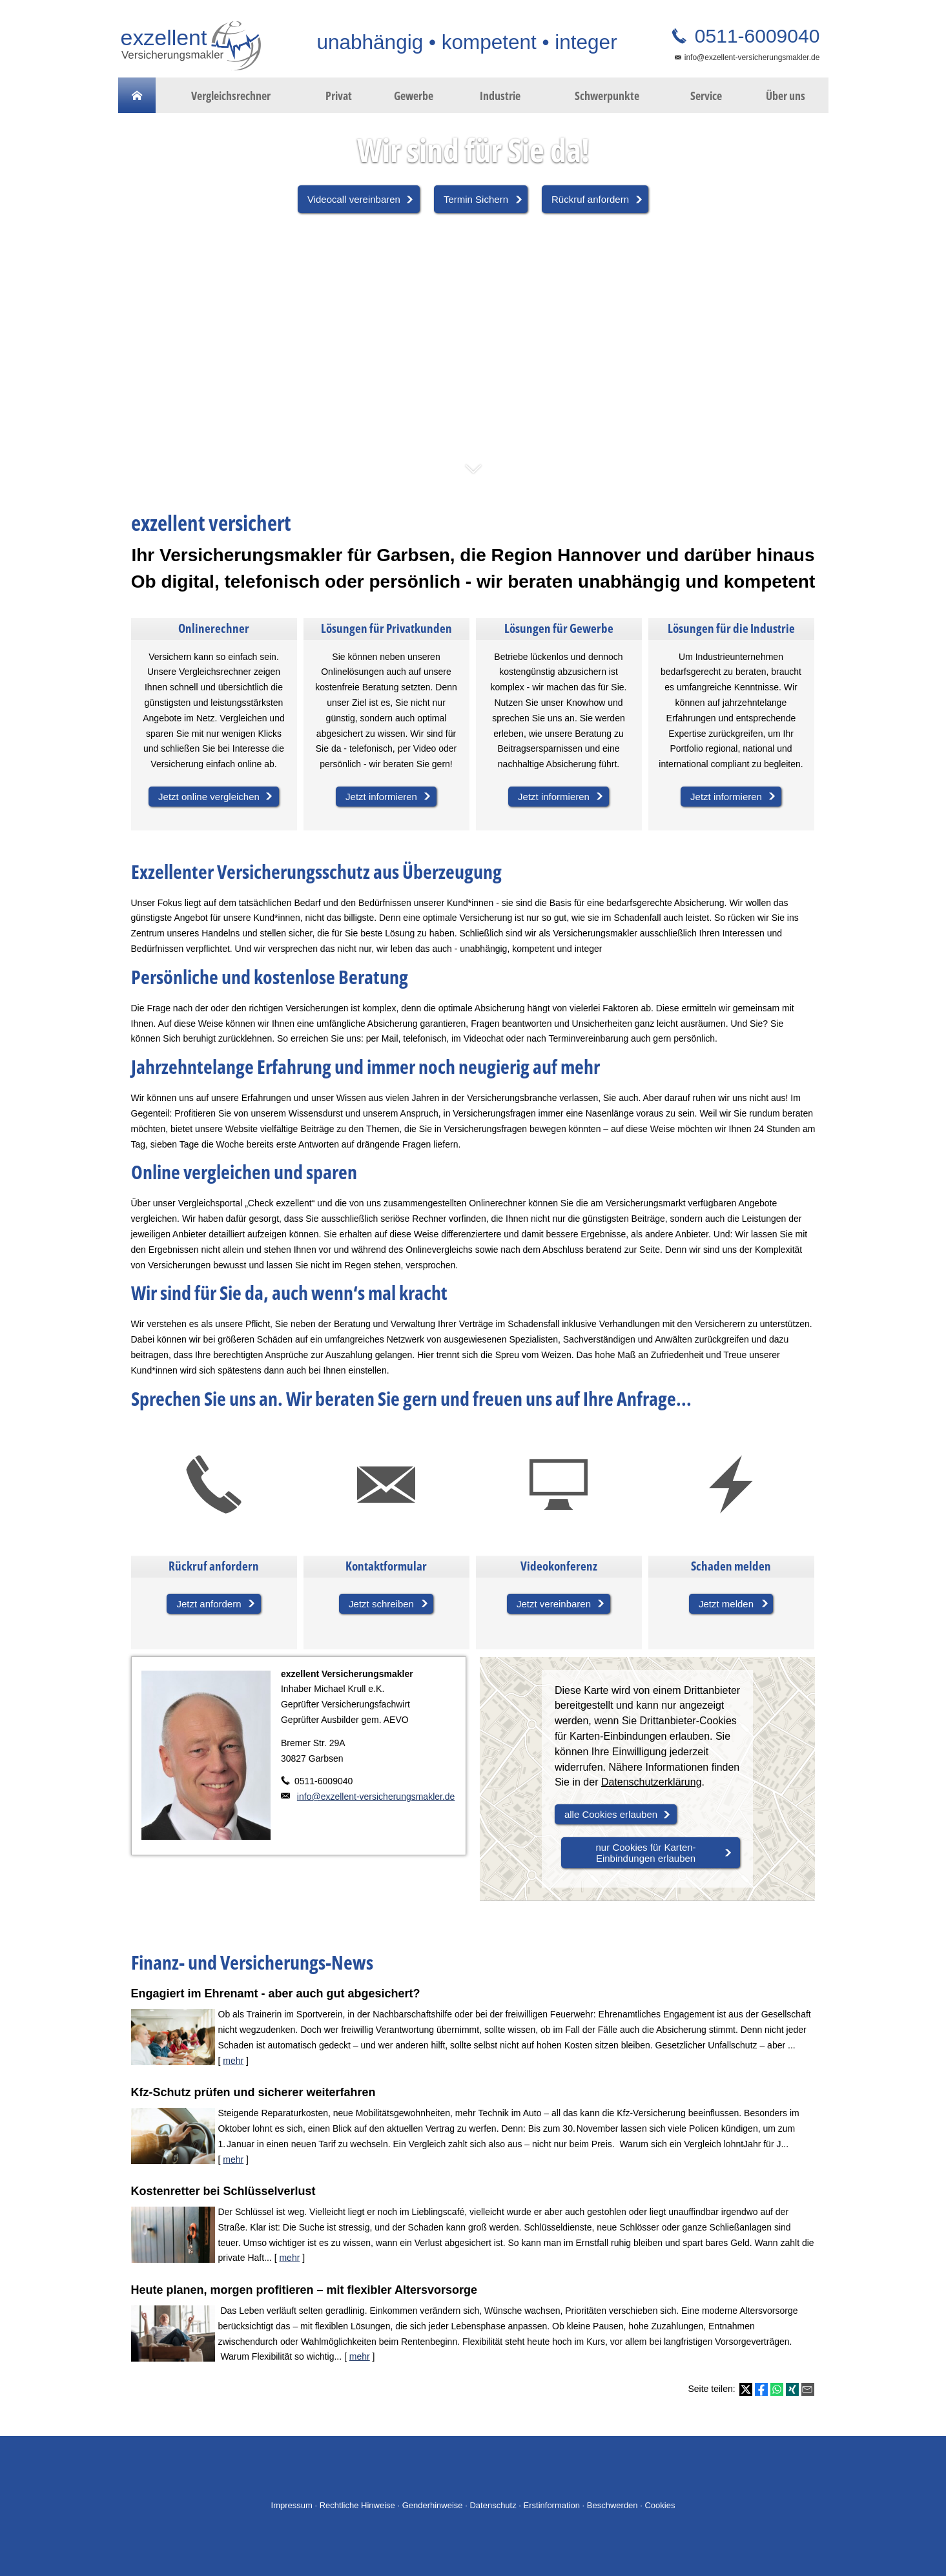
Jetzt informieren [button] (381, 796)
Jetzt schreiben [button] (381, 1603)
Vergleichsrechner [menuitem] (231, 95)
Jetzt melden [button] (726, 1603)
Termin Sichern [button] (476, 199)
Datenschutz (492, 2505)
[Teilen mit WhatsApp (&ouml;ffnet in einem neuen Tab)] (776, 2389)
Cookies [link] (659, 2505)
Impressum (292, 2505)
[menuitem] (137, 95)
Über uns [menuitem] (785, 95)
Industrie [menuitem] (500, 95)
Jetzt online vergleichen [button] (209, 796)
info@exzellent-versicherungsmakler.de (752, 57)
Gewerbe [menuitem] (413, 95)
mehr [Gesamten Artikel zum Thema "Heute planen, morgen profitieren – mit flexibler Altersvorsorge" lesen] (359, 2356)
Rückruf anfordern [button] (590, 199)
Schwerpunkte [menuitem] (607, 95)
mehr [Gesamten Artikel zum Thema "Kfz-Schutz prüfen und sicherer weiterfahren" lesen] (233, 2159)
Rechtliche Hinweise (357, 2505)
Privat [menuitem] (338, 95)
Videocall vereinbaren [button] (353, 199)
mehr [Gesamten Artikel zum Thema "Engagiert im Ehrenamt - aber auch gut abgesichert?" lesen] (233, 2061)
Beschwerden (612, 2505)
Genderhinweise (432, 2505)
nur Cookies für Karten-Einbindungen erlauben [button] (646, 1853)
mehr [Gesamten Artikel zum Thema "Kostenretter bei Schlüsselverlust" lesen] (289, 2257)
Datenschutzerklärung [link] (651, 1782)
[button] (473, 475)
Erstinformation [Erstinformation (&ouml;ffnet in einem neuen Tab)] (552, 2505)
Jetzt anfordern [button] (208, 1603)
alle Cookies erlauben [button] (610, 1814)
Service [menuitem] (706, 95)
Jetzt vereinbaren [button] (554, 1603)
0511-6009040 (755, 35)
